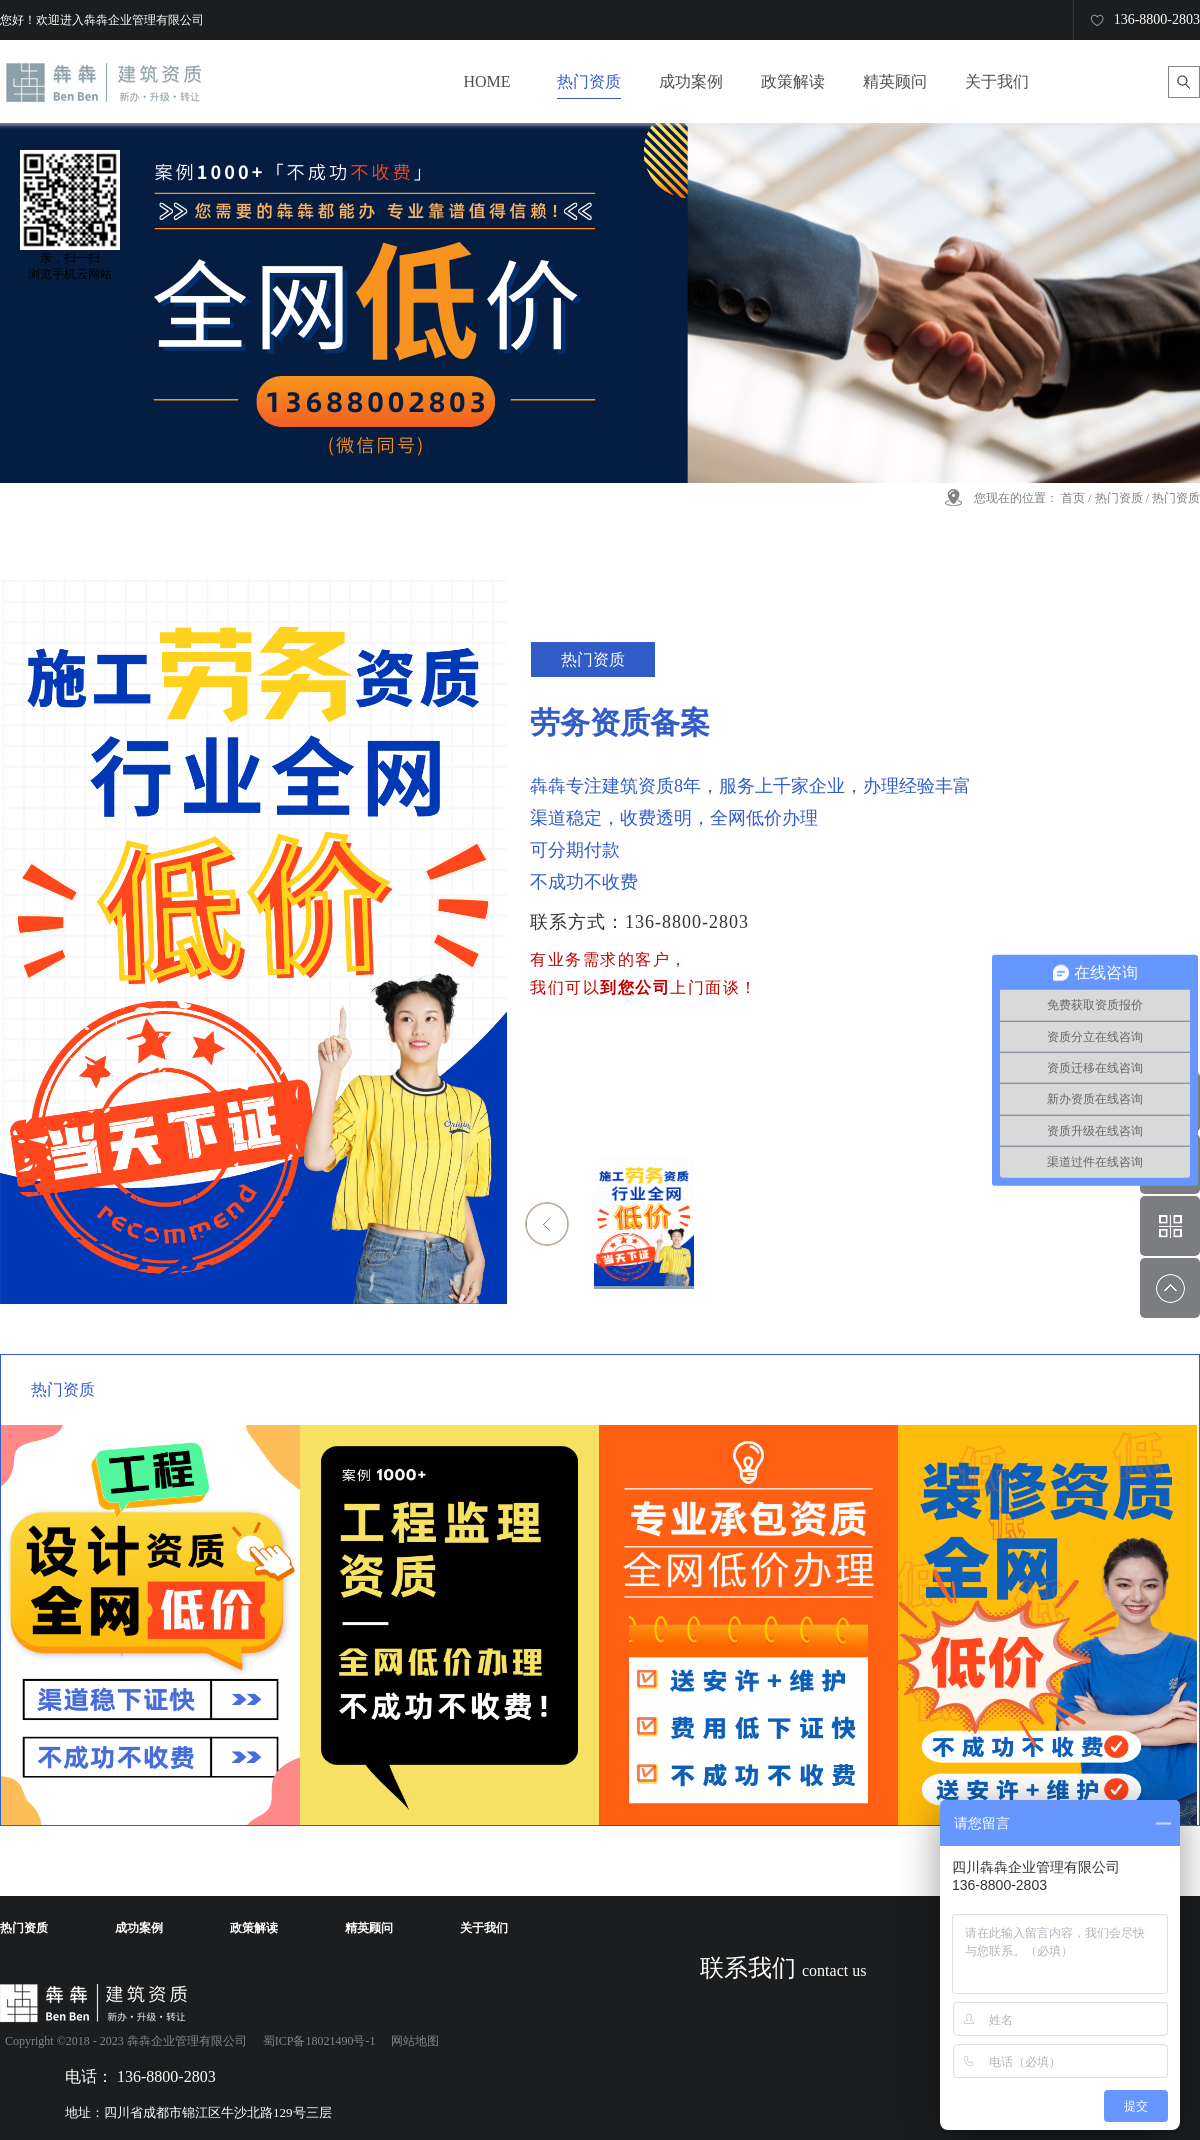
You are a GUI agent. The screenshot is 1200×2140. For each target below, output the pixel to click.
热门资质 (1119, 498)
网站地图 (412, 2041)
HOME (486, 81)
